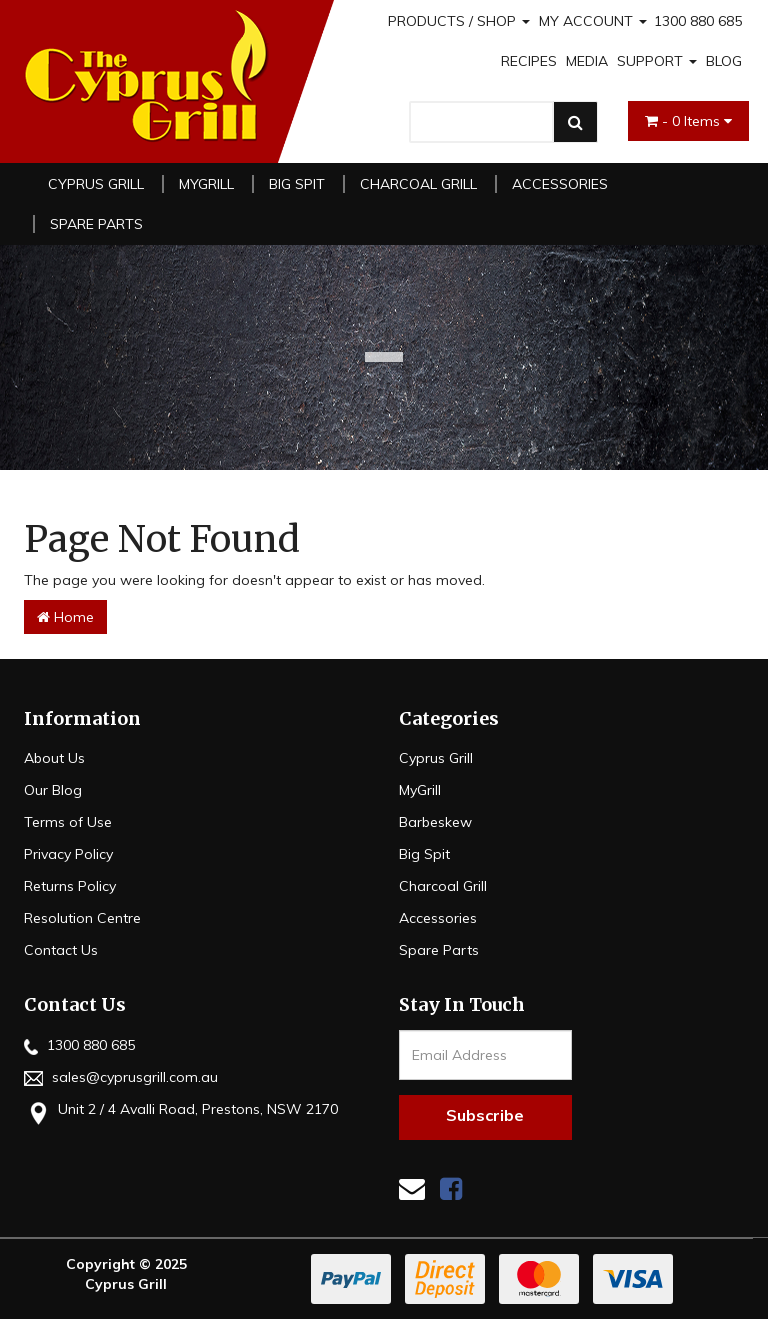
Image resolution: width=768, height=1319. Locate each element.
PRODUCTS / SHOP (459, 21)
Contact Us (61, 950)
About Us (54, 758)
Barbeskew (435, 822)
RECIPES (529, 61)
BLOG (724, 61)
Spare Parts (96, 224)
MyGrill (206, 184)
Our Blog (53, 790)
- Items (688, 121)
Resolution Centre (82, 918)
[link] (451, 1188)
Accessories (560, 184)
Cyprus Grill (96, 184)
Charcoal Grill (418, 184)
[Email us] (412, 1188)
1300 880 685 (698, 21)
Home (65, 617)
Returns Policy (70, 886)
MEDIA (587, 61)
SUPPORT (657, 61)
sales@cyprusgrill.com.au (121, 1077)
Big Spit (297, 184)
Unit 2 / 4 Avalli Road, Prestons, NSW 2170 (181, 1111)
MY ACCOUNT (593, 21)
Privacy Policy (68, 854)
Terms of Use (68, 822)
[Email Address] (485, 1055)
